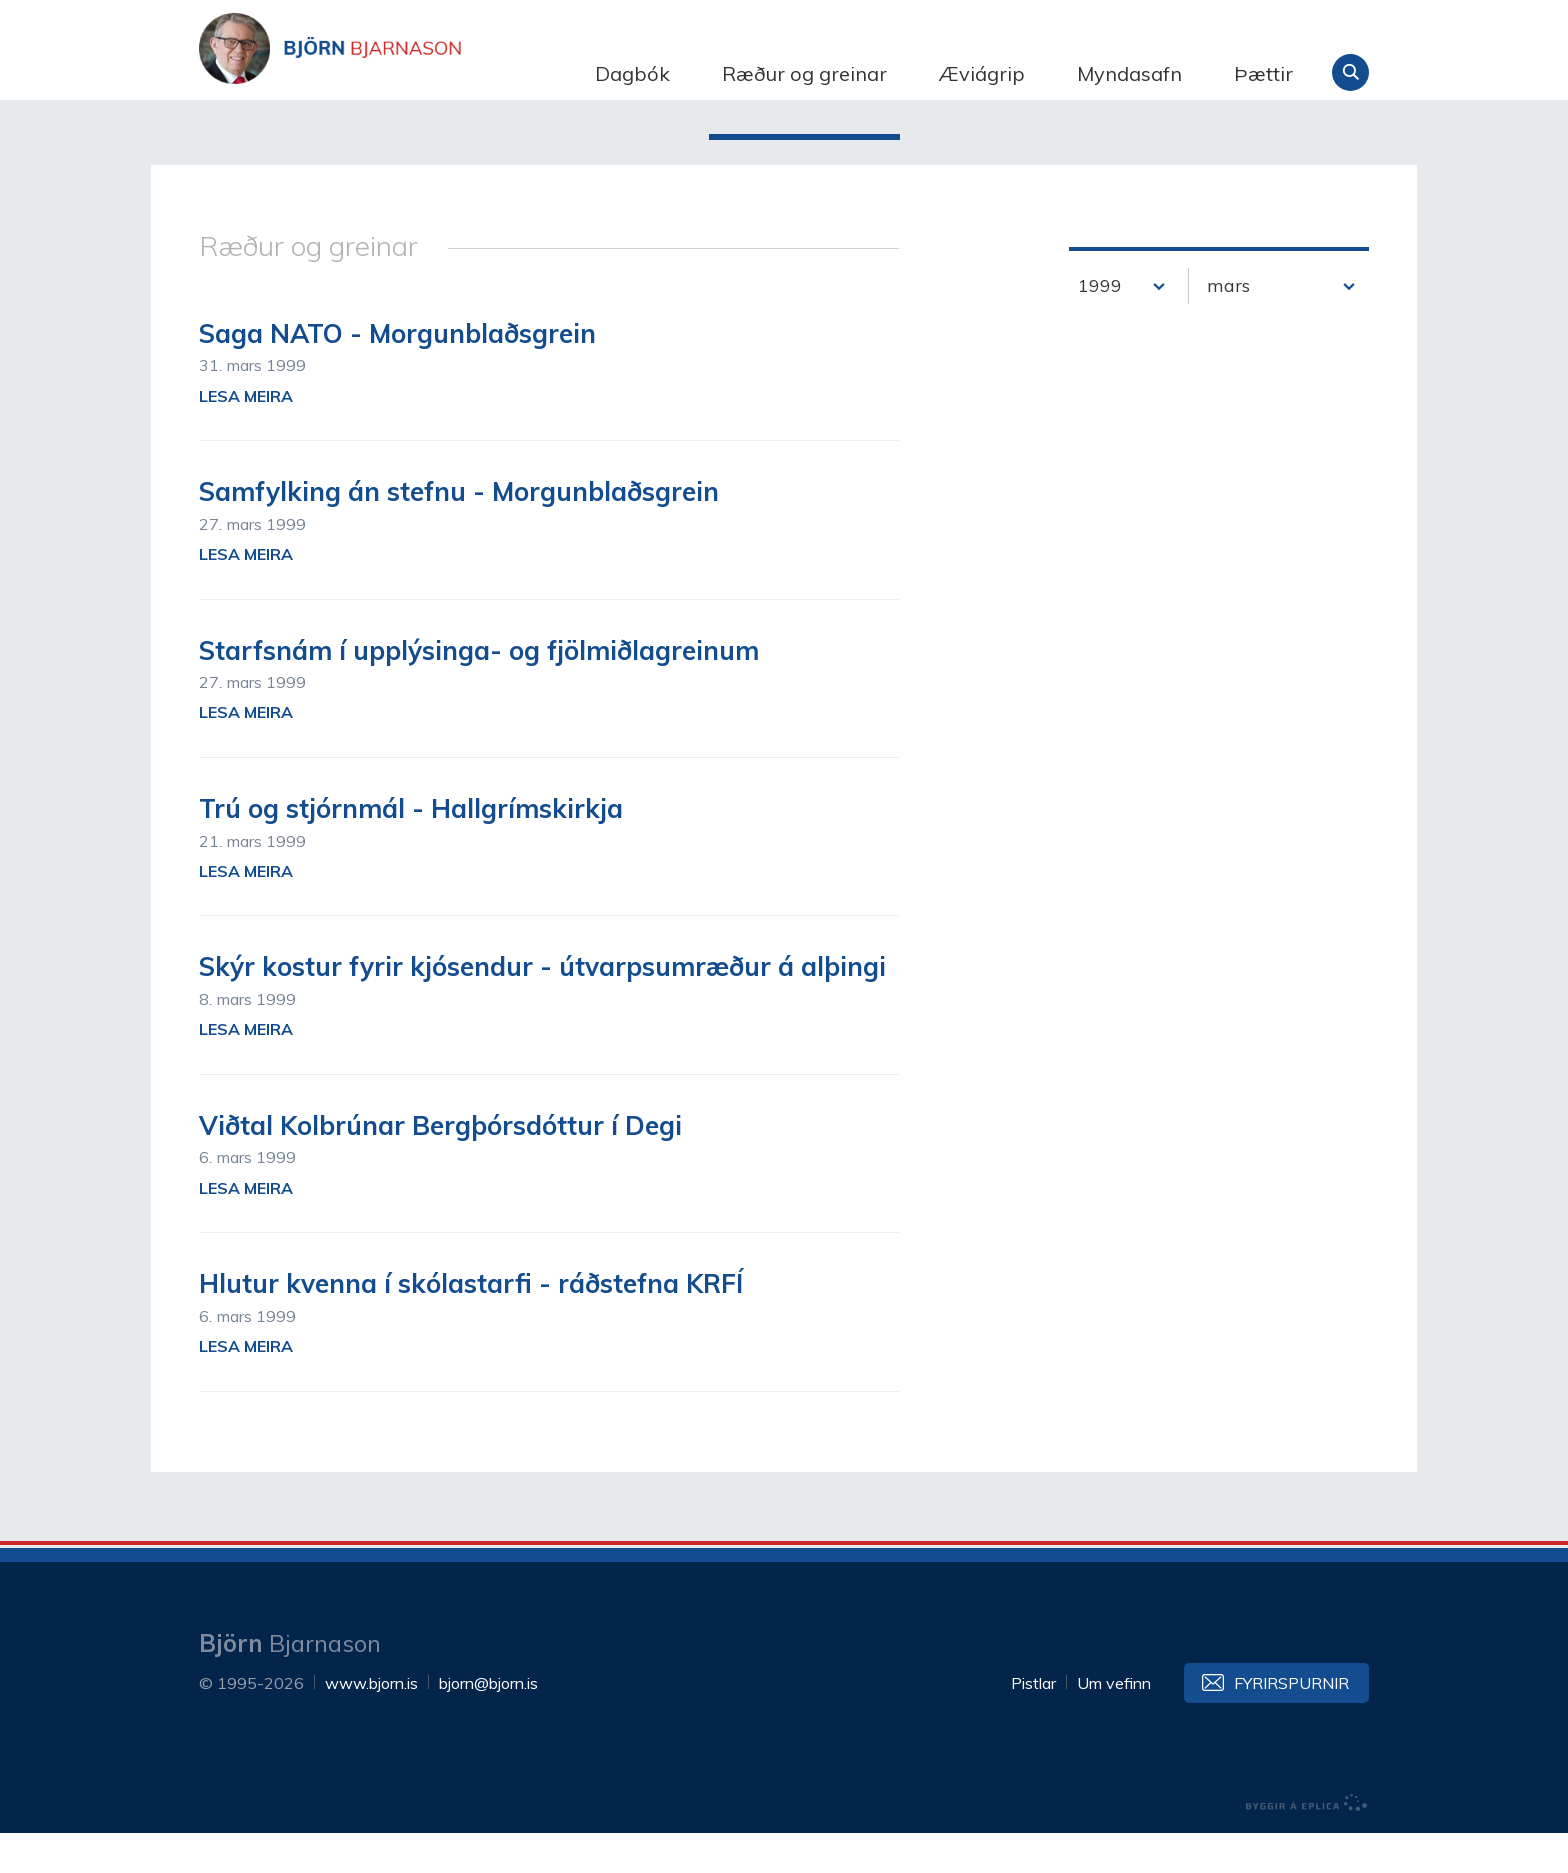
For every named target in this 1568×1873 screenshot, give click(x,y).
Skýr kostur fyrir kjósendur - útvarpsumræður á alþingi (542, 1007)
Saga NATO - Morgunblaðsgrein (397, 373)
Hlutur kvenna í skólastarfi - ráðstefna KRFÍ (471, 1323)
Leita (1350, 72)
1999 (1100, 325)
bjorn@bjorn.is (488, 1723)
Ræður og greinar (804, 73)
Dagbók (632, 73)
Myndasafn (1129, 73)
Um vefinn (1114, 1723)
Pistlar (1033, 1723)
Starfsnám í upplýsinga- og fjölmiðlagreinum (479, 690)
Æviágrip (982, 73)
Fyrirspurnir (1291, 1723)
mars (1228, 325)
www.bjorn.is (371, 1723)
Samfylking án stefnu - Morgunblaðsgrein (459, 531)
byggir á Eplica (1307, 1843)
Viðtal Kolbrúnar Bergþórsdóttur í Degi (440, 1165)
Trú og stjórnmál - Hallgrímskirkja (411, 848)
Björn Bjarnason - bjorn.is (399, 73)
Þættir (1263, 73)
